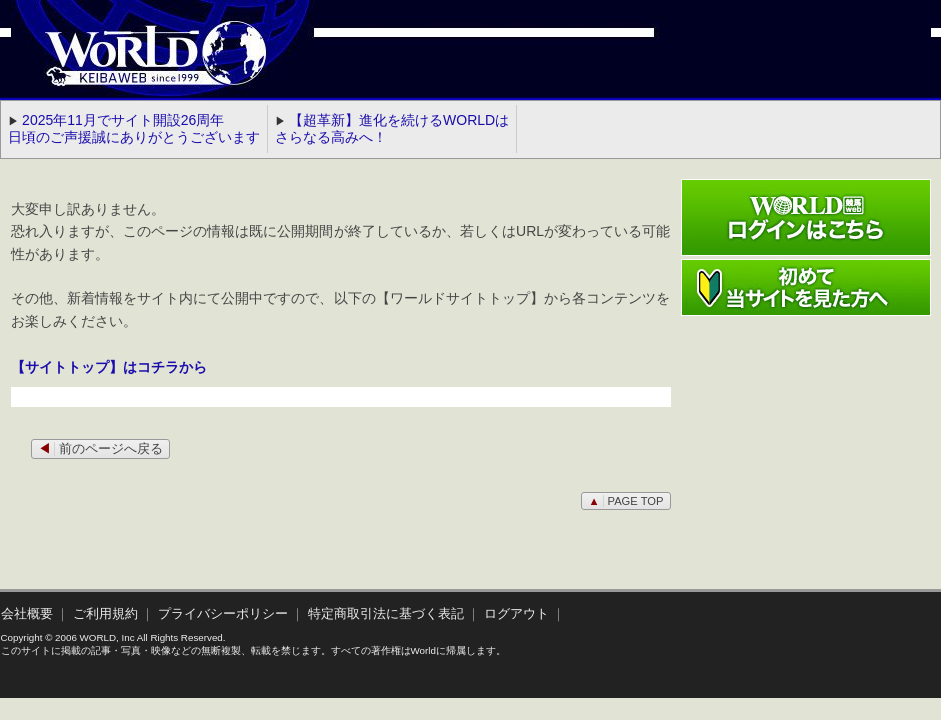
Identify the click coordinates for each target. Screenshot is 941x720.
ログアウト (516, 614)
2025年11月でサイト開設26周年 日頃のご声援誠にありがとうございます (134, 128)
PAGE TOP (625, 501)
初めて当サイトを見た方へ (806, 287)
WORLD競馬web (135, 65)
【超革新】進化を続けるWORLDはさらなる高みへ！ (392, 128)
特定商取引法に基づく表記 (386, 614)
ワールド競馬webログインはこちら (806, 217)
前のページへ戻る (100, 449)
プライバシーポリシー (223, 614)
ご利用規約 (105, 614)
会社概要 (27, 614)
